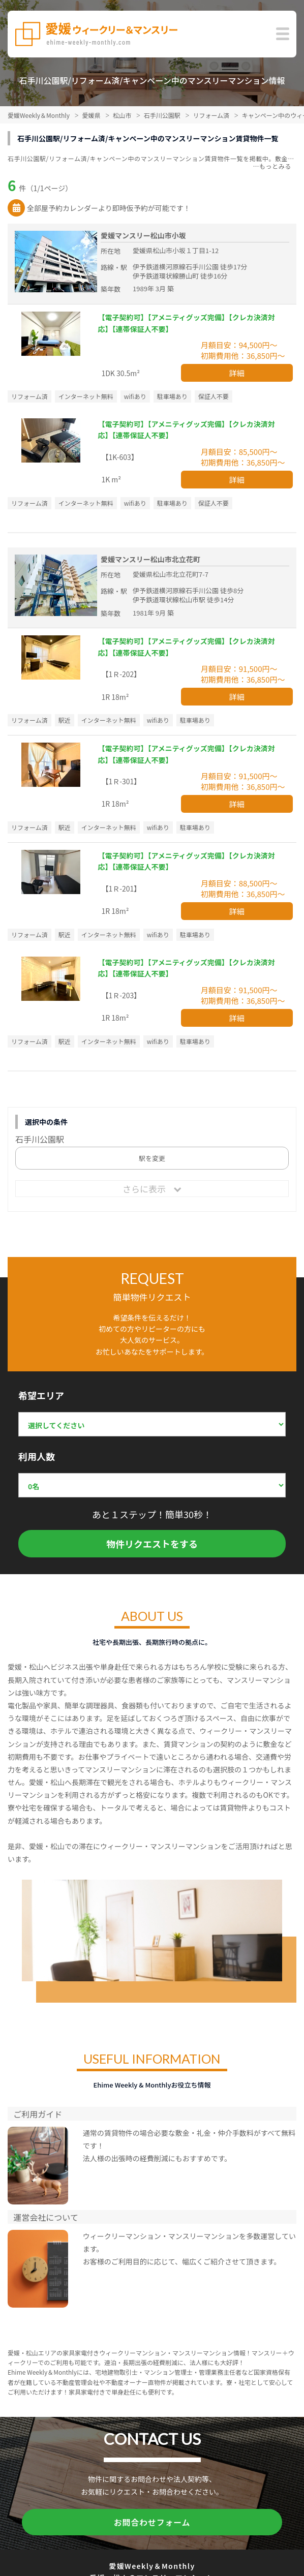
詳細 (237, 372)
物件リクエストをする (152, 1543)
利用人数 (36, 1456)
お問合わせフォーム (152, 2522)
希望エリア (41, 1395)
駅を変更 (152, 1158)
